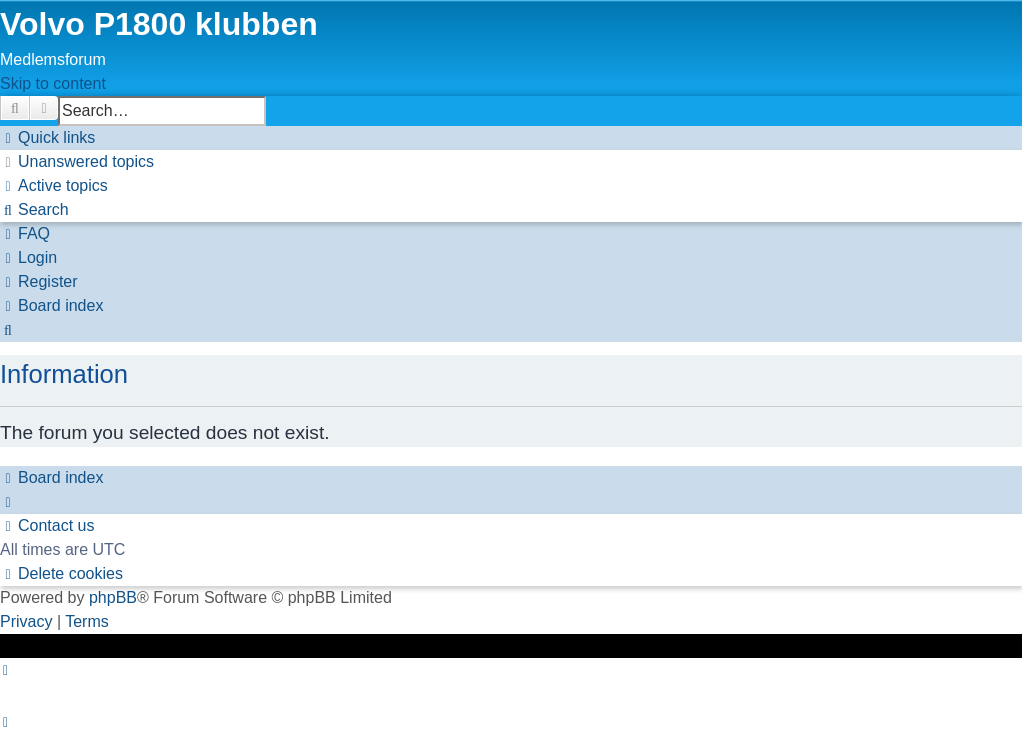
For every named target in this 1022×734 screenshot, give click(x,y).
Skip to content (53, 83)
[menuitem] (77, 161)
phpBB (113, 597)
